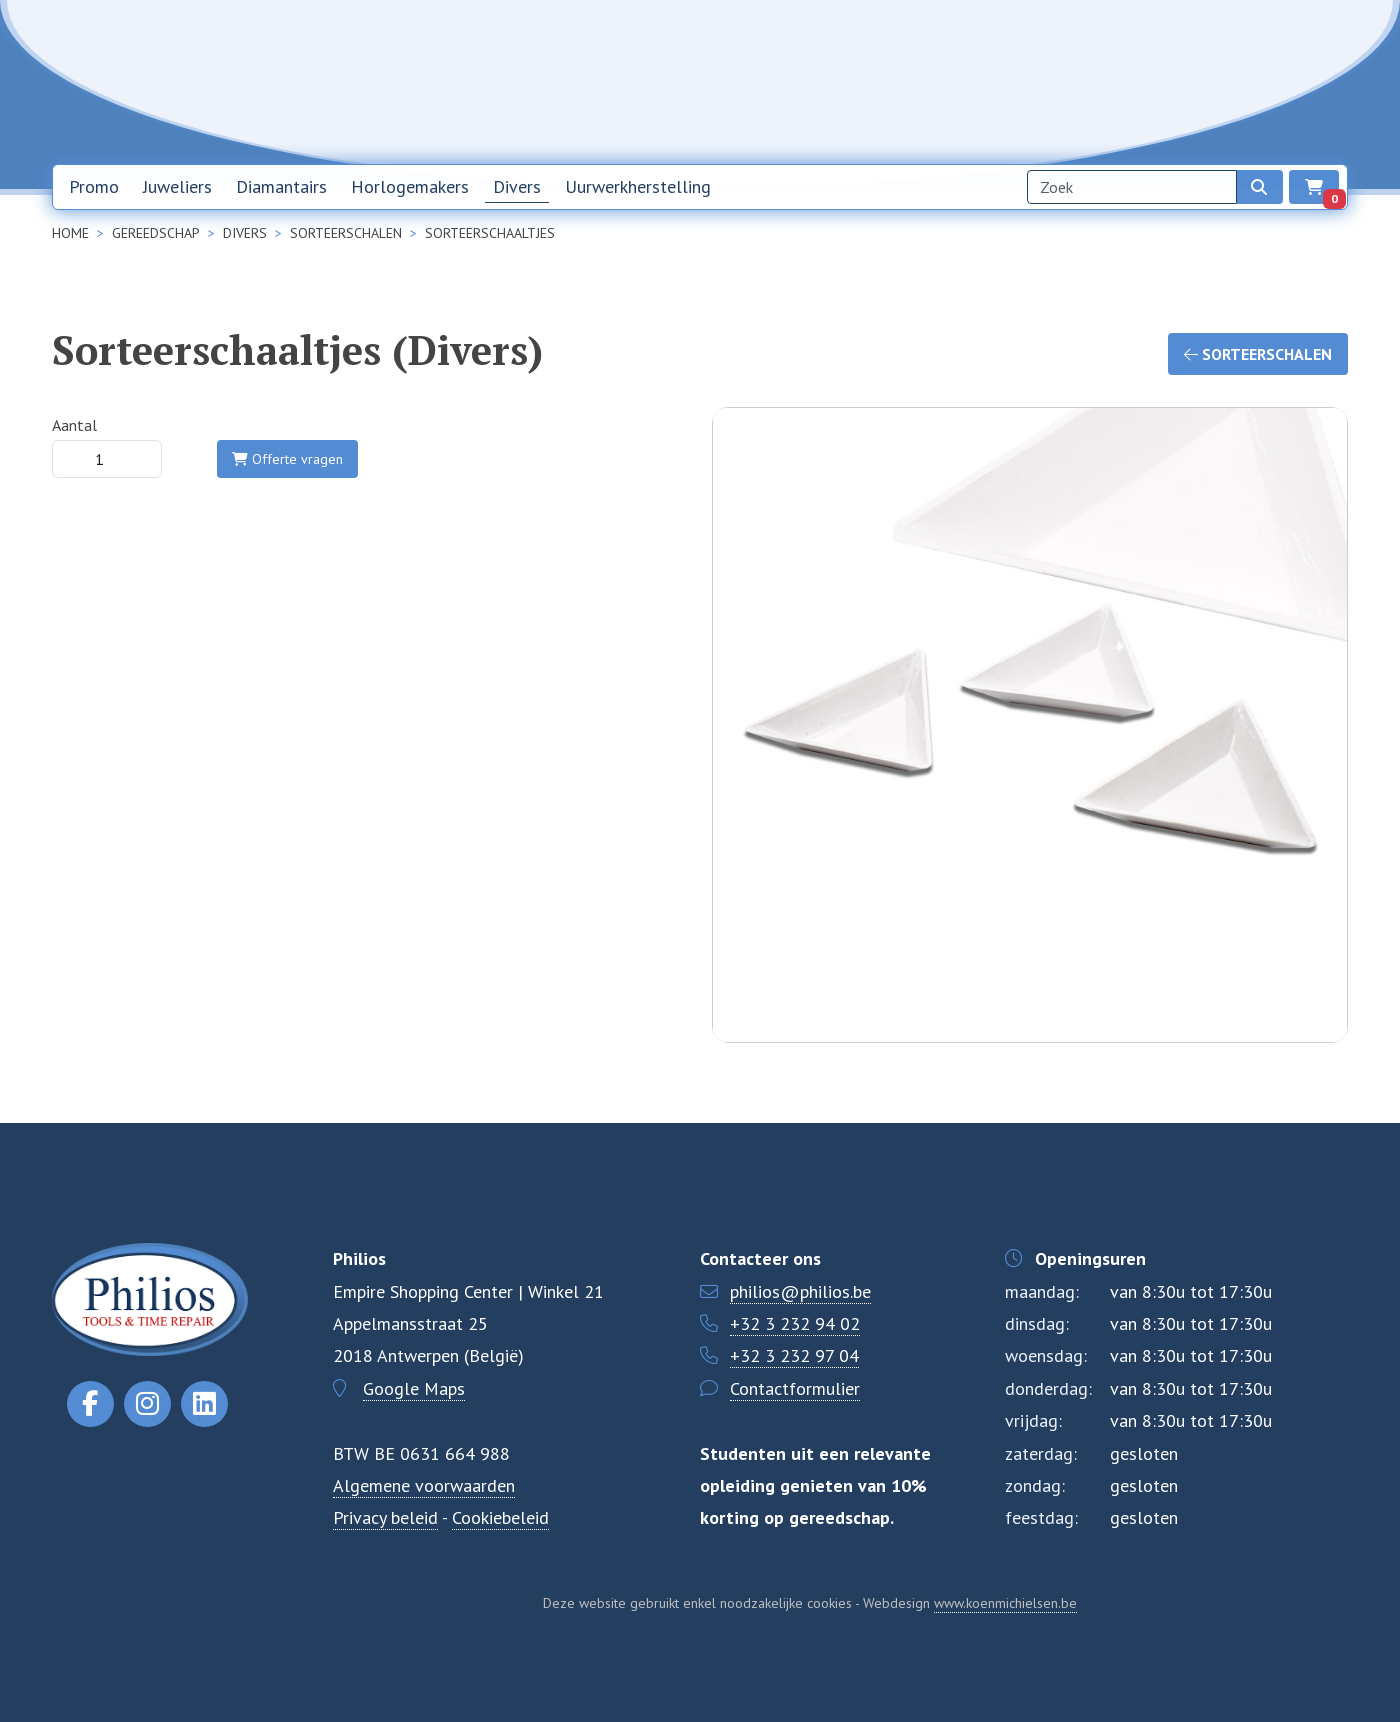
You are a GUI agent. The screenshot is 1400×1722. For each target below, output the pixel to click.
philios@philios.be (800, 1291)
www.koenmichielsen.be (1005, 1603)
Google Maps (414, 1388)
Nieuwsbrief (967, 81)
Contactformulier (795, 1388)
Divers (517, 186)
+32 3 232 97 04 (794, 1355)
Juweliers (177, 186)
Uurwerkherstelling (638, 186)
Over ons (1067, 81)
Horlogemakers (410, 186)
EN (1274, 82)
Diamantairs (281, 186)
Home (876, 81)
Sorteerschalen (1258, 354)
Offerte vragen (287, 459)
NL (1222, 82)
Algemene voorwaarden (424, 1485)
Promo (94, 186)
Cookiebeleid (500, 1517)
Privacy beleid (385, 1517)
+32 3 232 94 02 (795, 1323)
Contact (1154, 81)
